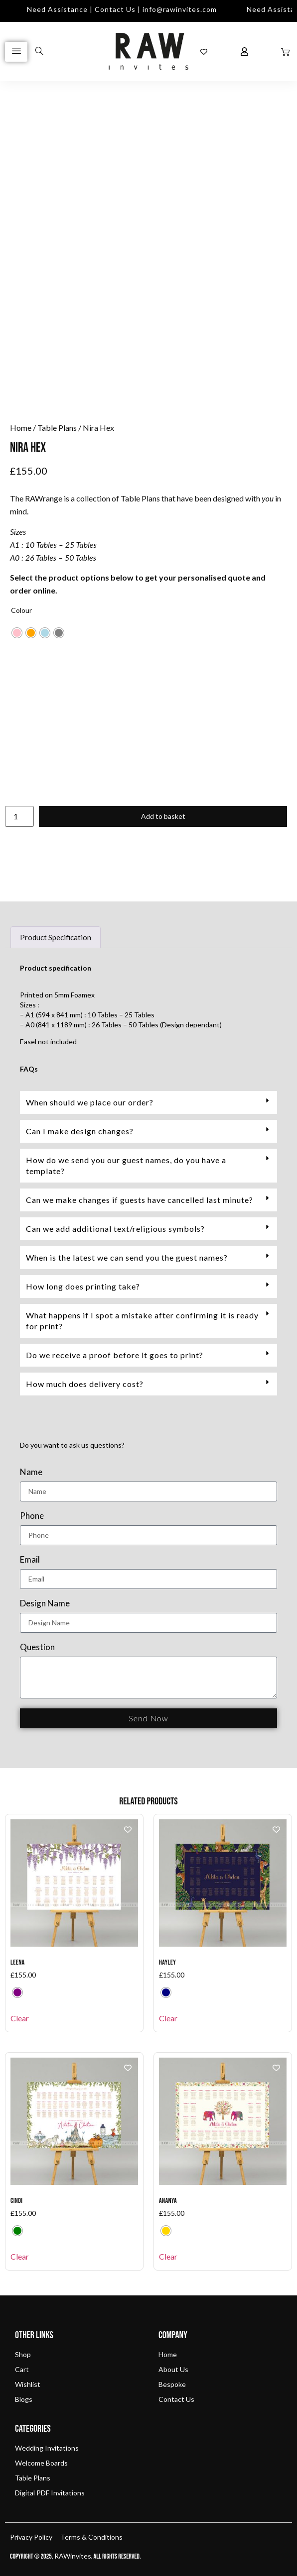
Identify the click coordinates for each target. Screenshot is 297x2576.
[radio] (17, 633)
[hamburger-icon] (16, 52)
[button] (148, 1102)
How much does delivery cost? (85, 1383)
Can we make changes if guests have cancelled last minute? (139, 1199)
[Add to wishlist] (128, 1829)
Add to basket (163, 816)
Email (30, 1560)
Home (20, 427)
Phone (32, 1516)
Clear (19, 2018)
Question (37, 1647)
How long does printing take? (83, 1286)
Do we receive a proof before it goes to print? (114, 1355)
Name (31, 1472)
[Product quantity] (19, 816)
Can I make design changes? (80, 1131)
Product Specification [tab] (55, 937)
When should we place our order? (89, 1102)
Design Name (45, 1603)
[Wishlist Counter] (203, 51)
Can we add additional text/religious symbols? (115, 1228)
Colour (21, 610)
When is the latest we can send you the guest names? (127, 1257)
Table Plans (57, 427)
